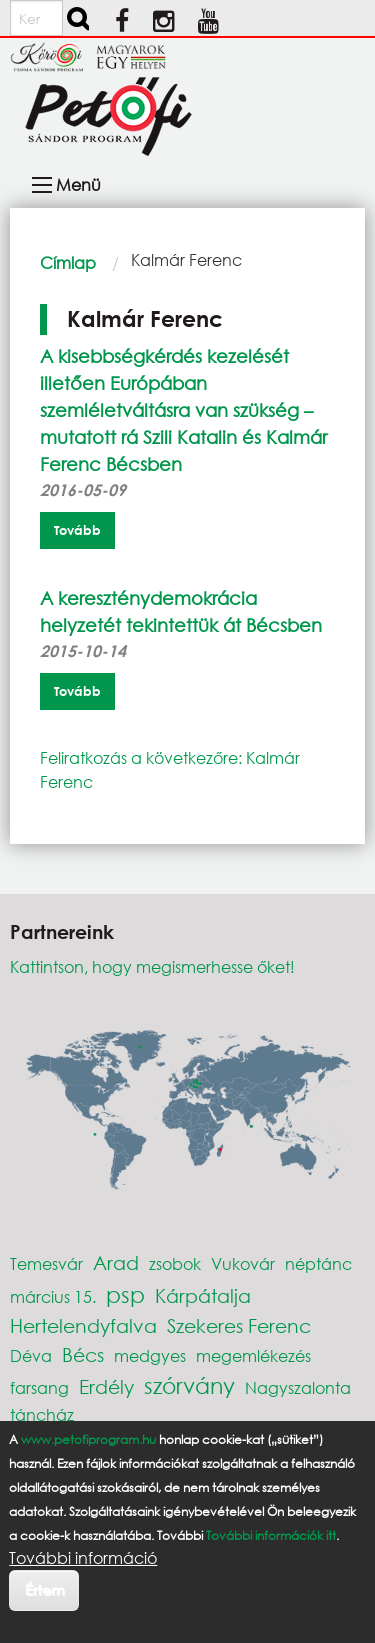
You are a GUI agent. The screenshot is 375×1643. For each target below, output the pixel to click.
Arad (116, 1262)
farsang (39, 1387)
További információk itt (271, 1535)
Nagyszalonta (298, 1387)
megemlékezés (253, 1355)
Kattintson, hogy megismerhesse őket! (152, 966)
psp (125, 1294)
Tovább (77, 530)
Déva (31, 1355)
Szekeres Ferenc (239, 1325)
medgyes (150, 1355)
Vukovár (243, 1263)
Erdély (106, 1386)
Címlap (68, 262)
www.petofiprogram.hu (88, 1439)
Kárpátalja (203, 1295)
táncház (42, 1414)
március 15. (53, 1296)
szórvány (189, 1385)
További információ (83, 1558)
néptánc (318, 1263)
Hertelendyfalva (83, 1325)
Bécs (83, 1354)
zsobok (175, 1263)
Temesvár (46, 1263)
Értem (44, 1589)
